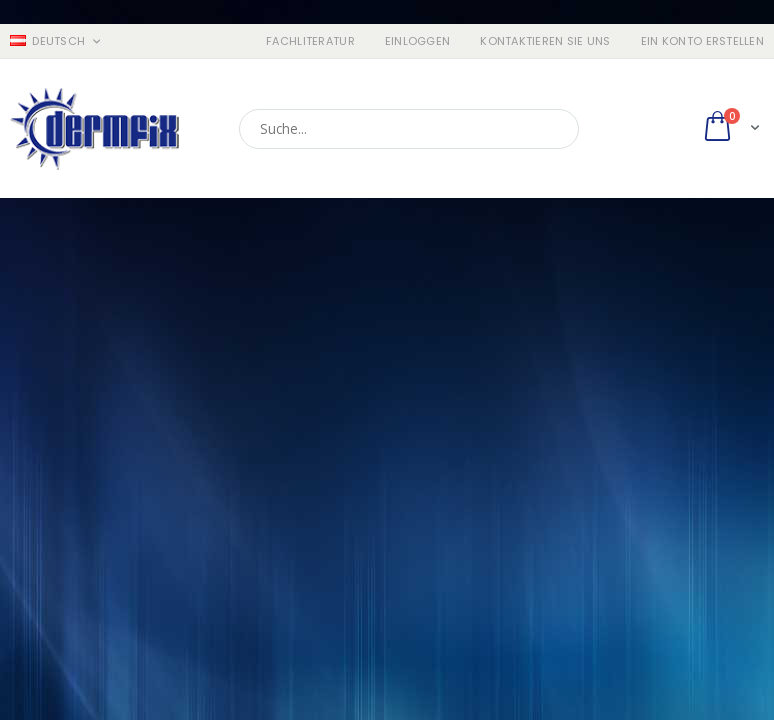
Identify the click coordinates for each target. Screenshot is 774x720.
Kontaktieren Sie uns (545, 41)
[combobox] (409, 129)
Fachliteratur (310, 41)
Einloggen (417, 41)
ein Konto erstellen (702, 41)
